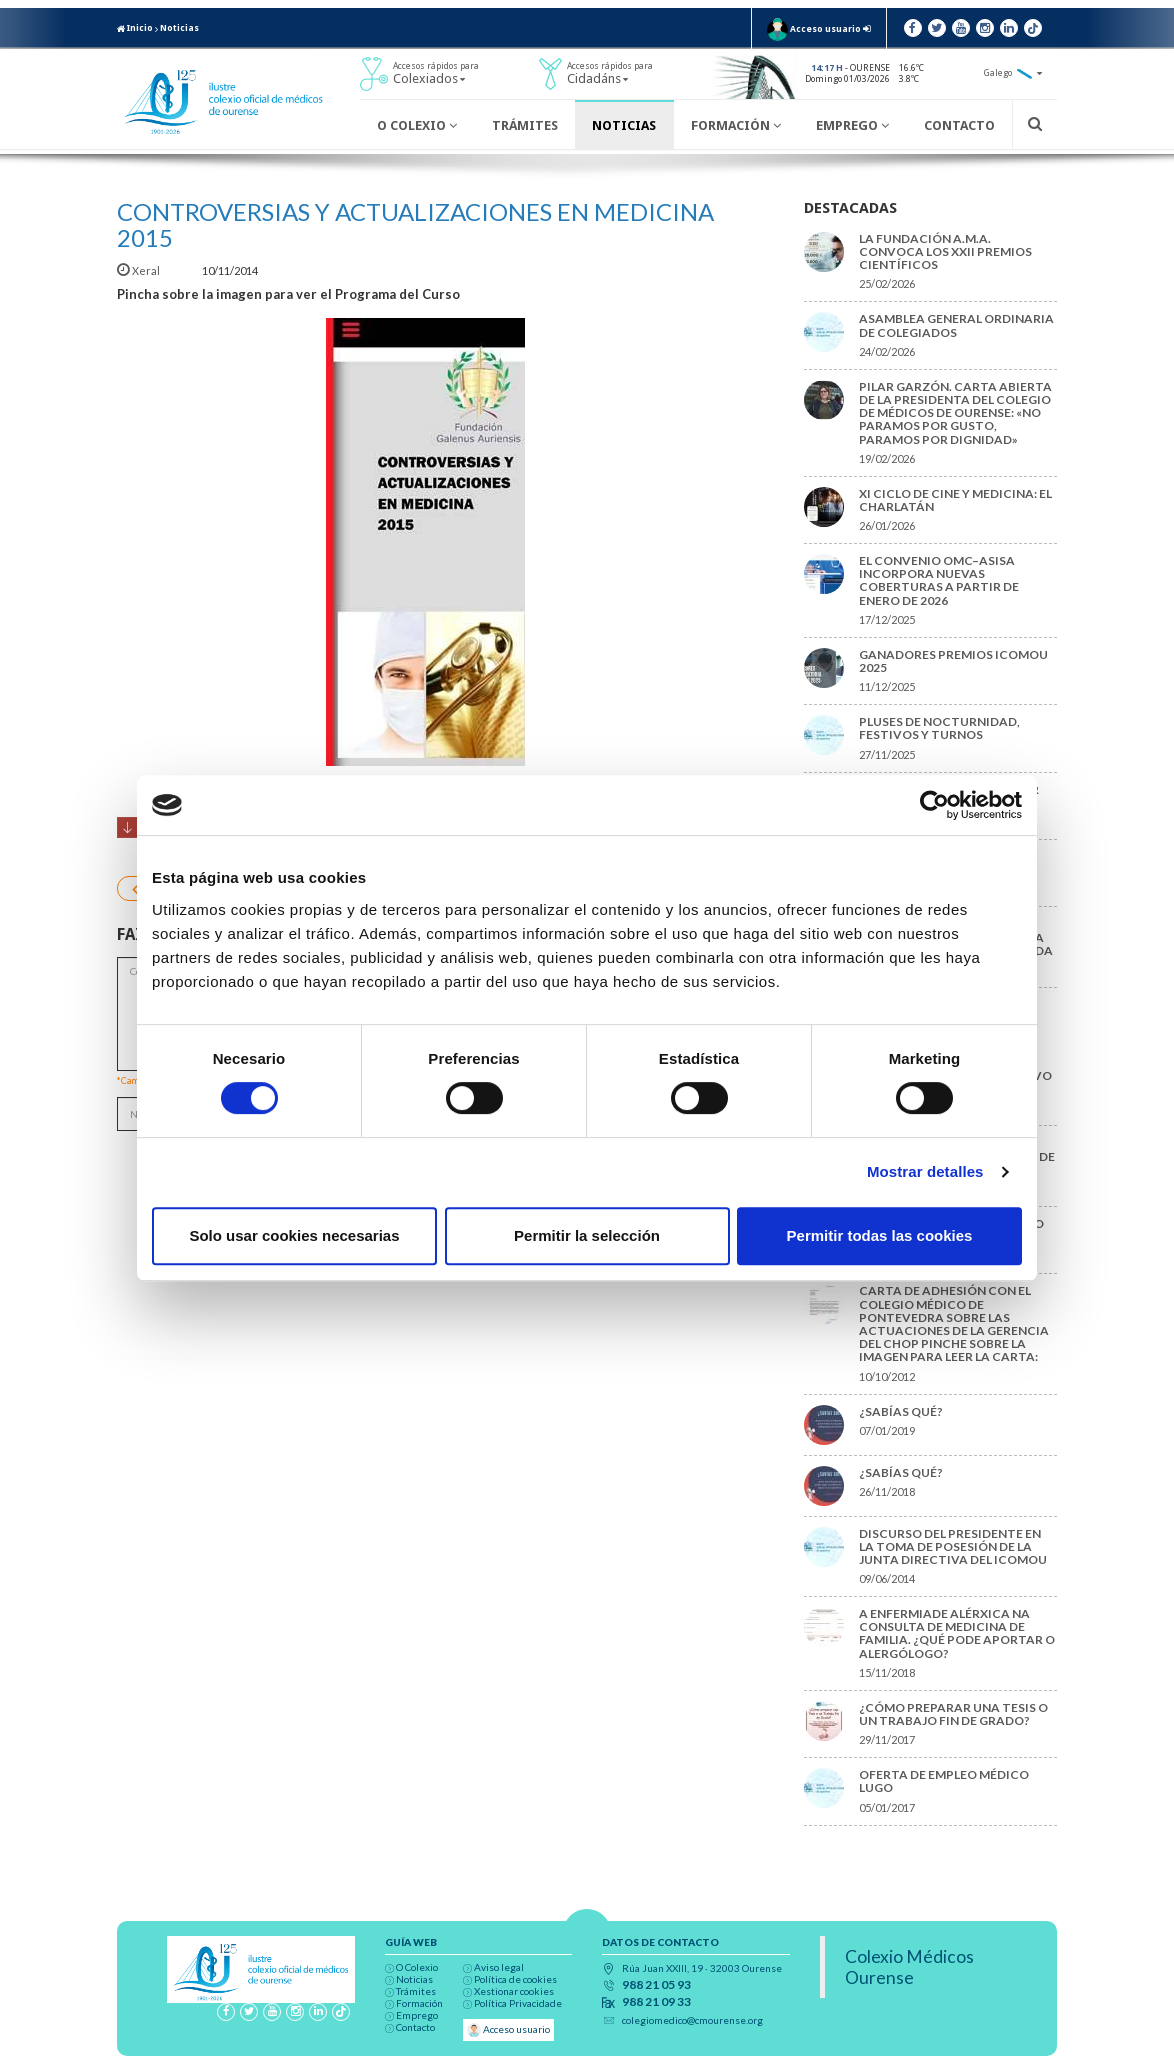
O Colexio (417, 125)
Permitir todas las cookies (880, 1235)
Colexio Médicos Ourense (909, 1967)
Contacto (959, 125)
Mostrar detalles (925, 1171)
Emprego (852, 125)
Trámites (525, 125)
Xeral (139, 270)
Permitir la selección (587, 1235)
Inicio (135, 28)
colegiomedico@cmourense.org (692, 2020)
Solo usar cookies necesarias (294, 1235)
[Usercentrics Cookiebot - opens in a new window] (934, 805)
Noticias (179, 28)
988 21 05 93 (656, 1985)
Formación (736, 125)
